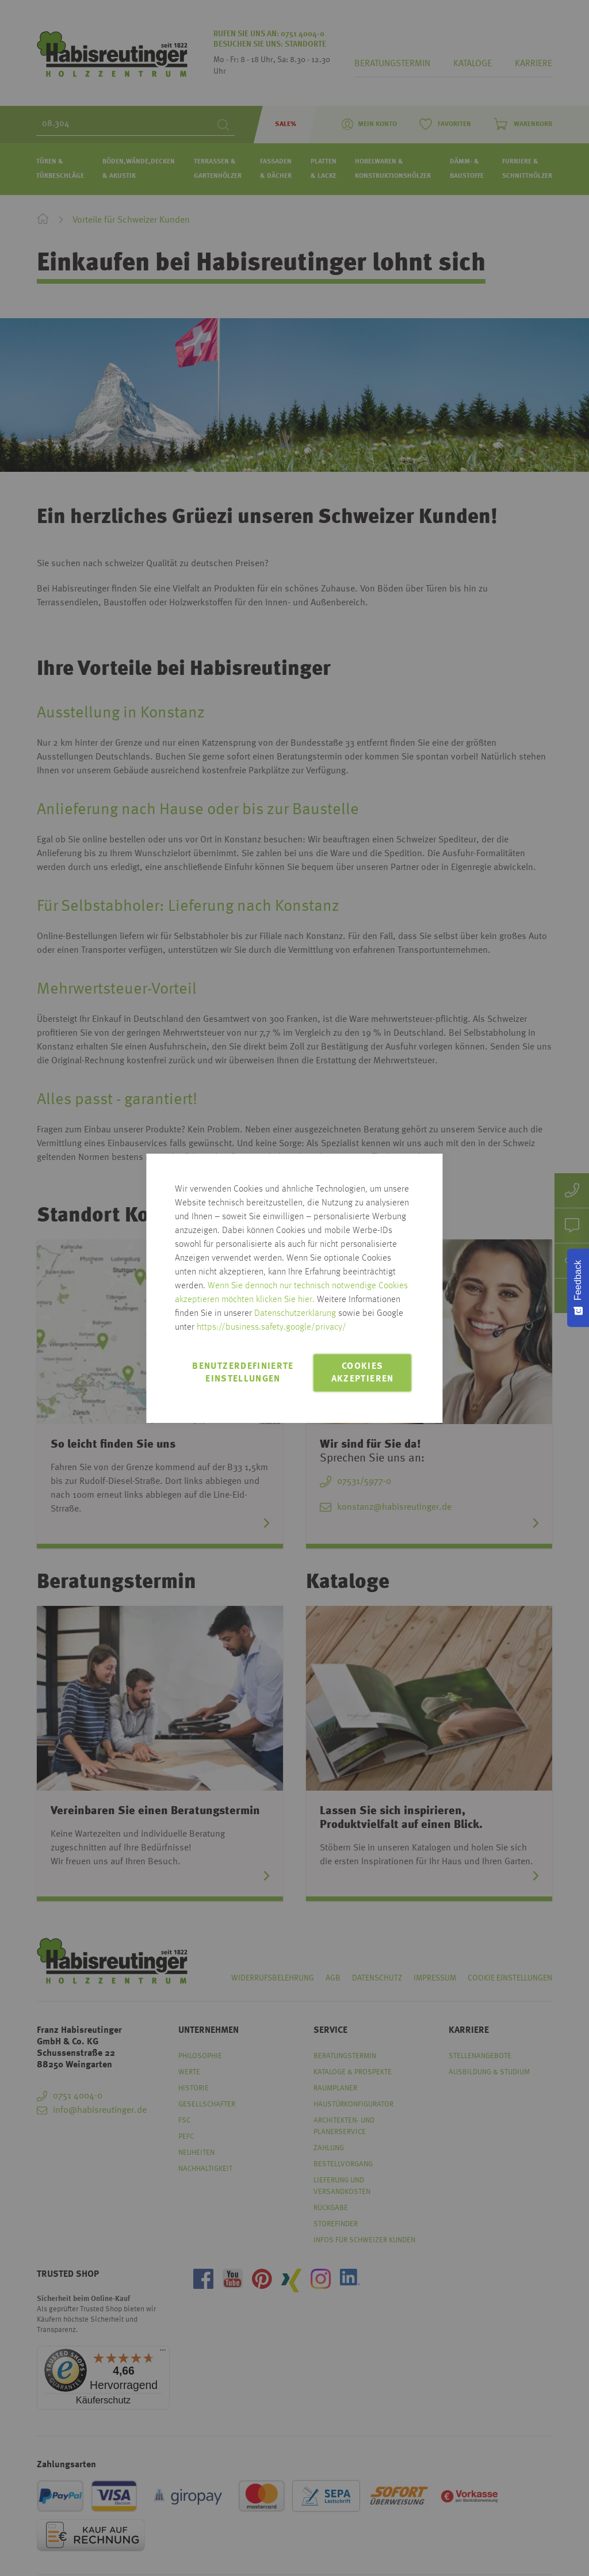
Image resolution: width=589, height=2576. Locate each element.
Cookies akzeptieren (362, 1373)
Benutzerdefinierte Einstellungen (242, 1373)
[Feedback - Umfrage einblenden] (578, 1288)
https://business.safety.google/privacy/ (271, 1327)
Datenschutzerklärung (295, 1313)
